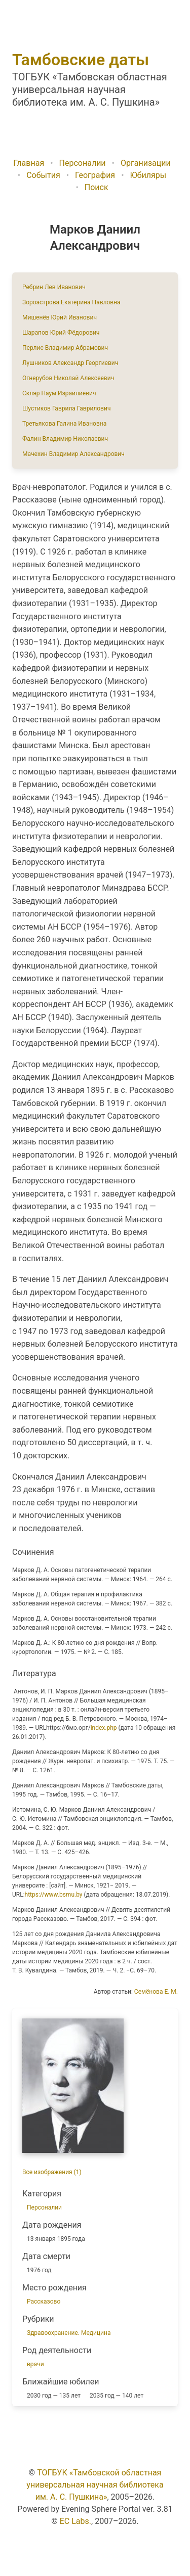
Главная (28, 163)
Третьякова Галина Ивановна (64, 423)
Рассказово (43, 2301)
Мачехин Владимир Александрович (73, 453)
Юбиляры (148, 175)
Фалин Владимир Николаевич (65, 438)
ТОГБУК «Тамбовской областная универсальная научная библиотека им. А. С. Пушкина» (94, 2485)
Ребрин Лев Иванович (54, 287)
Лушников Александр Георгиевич (70, 362)
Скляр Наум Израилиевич (59, 393)
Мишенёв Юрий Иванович (59, 317)
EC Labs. (75, 2521)
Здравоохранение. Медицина (68, 2332)
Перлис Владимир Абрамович (65, 347)
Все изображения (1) (52, 2172)
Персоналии (82, 163)
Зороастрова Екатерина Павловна (71, 302)
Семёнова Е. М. (156, 1991)
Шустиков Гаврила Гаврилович (66, 408)
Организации (146, 163)
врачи (35, 2364)
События (43, 175)
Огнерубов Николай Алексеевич (68, 378)
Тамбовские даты (80, 59)
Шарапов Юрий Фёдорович (61, 332)
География (95, 175)
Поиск (96, 187)
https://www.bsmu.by (54, 1894)
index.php (104, 1727)
